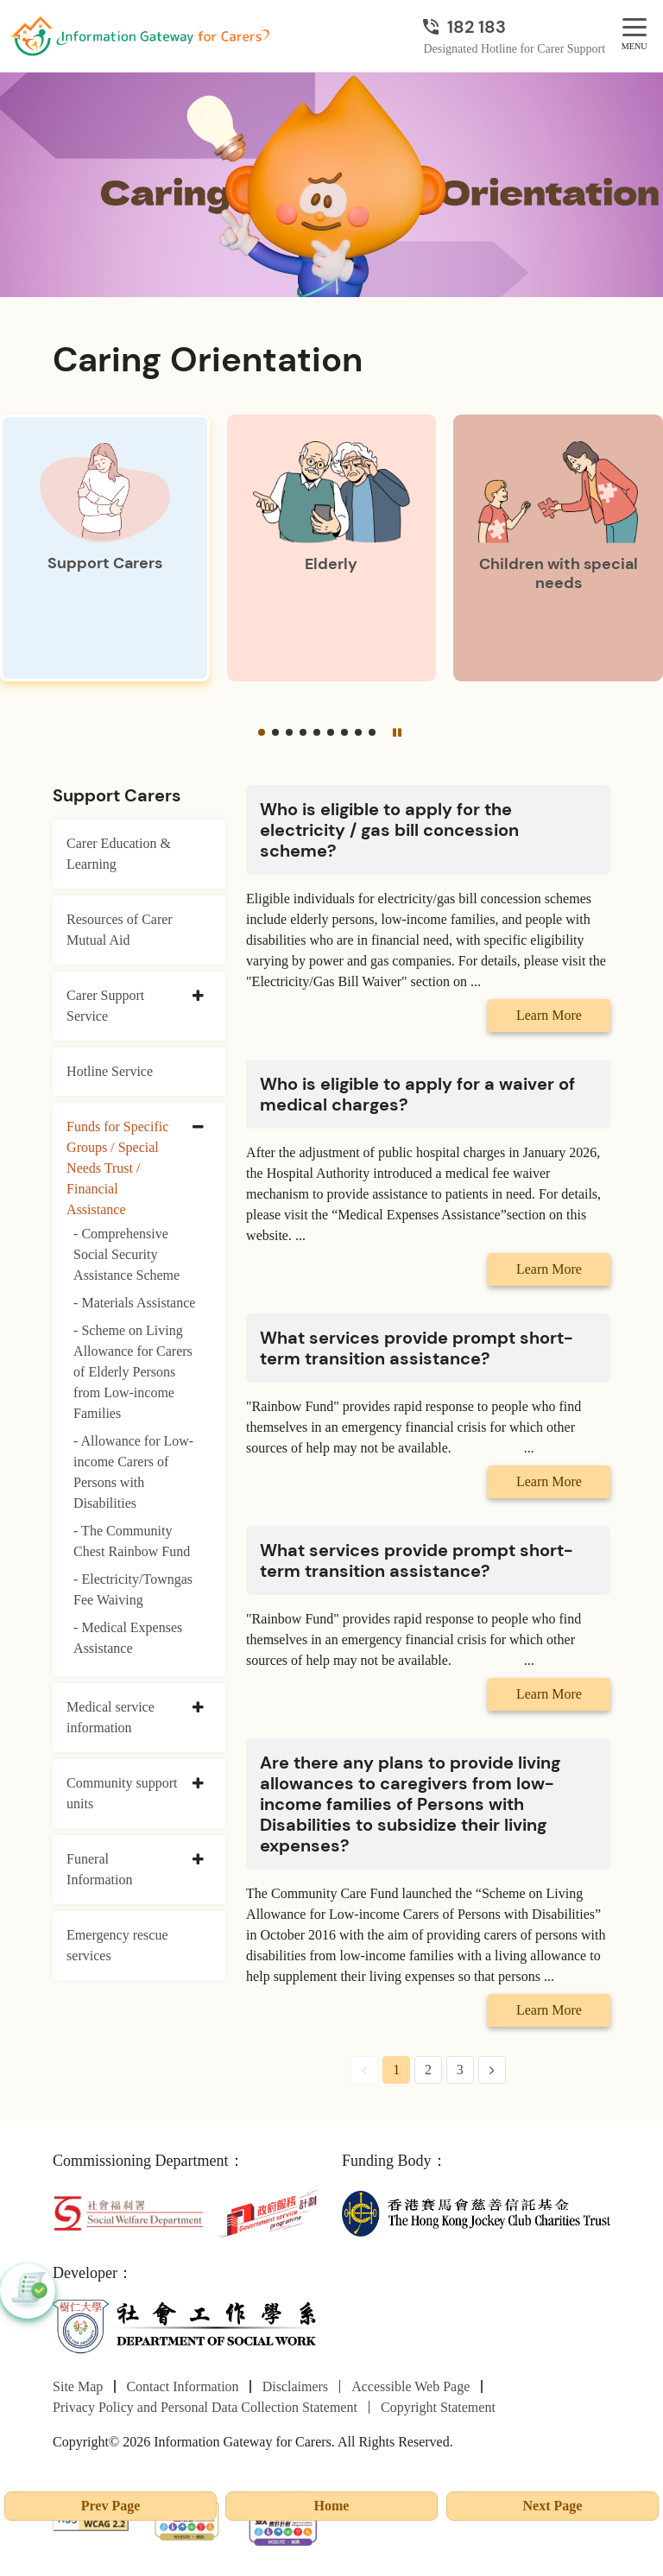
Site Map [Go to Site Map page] (78, 2386)
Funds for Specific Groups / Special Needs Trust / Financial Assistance (117, 1168)
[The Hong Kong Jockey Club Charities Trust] (476, 2212)
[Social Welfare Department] (128, 2212)
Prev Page (111, 2505)
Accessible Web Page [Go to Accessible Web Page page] (410, 2386)
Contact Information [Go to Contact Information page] (182, 2386)
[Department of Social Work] (187, 2326)
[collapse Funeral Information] (198, 1860)
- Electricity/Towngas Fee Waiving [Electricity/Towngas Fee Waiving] (133, 1589)
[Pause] (397, 732)
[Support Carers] (105, 548)
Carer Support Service (105, 1005)
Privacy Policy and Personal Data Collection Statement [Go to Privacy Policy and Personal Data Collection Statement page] (205, 2407)
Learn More (549, 1015)
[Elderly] (332, 548)
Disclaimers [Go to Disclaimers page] (295, 2386)
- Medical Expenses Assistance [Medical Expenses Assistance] (127, 1637)
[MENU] (634, 28)
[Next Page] (492, 2070)
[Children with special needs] (558, 548)
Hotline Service (109, 1071)
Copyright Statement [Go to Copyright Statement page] (438, 2407)
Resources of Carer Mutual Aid (119, 929)
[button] (261, 732)
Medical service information (110, 1717)
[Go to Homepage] (139, 36)
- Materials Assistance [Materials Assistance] (134, 1302)
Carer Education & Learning (118, 853)
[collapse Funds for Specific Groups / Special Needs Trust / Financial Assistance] (198, 1128)
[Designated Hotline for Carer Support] (514, 27)
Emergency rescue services (116, 1945)
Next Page (553, 2505)
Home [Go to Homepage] (332, 2505)
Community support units (121, 1793)
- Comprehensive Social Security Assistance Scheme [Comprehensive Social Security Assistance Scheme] (126, 1254)
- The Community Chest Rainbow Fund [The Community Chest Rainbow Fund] (131, 1541)
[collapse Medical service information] (198, 1708)
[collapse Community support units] (198, 1784)
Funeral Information (99, 1869)
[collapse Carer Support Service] (198, 996)
